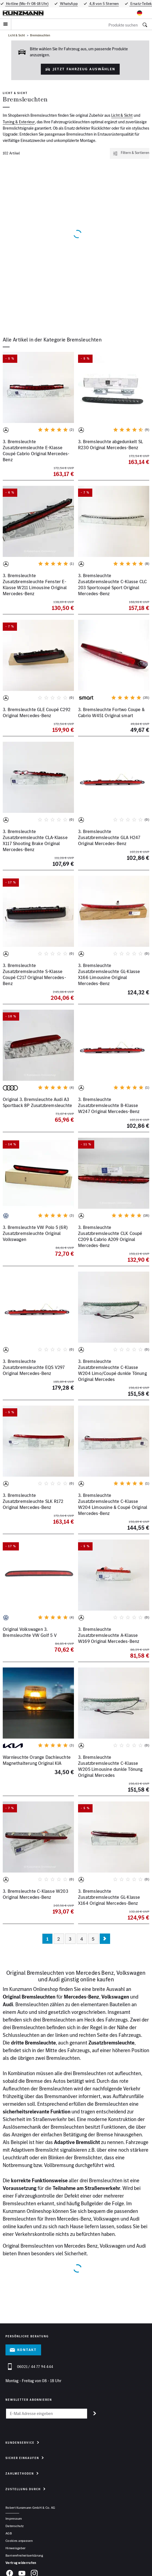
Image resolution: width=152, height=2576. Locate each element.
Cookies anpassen (19, 2540)
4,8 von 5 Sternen (103, 3)
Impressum (13, 2518)
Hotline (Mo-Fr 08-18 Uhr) (26, 3)
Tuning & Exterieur (19, 122)
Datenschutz (14, 2526)
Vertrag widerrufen (20, 2562)
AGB (8, 2533)
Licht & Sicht (17, 35)
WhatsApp (68, 3)
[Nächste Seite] (105, 1939)
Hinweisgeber (15, 2548)
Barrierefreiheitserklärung (24, 2555)
